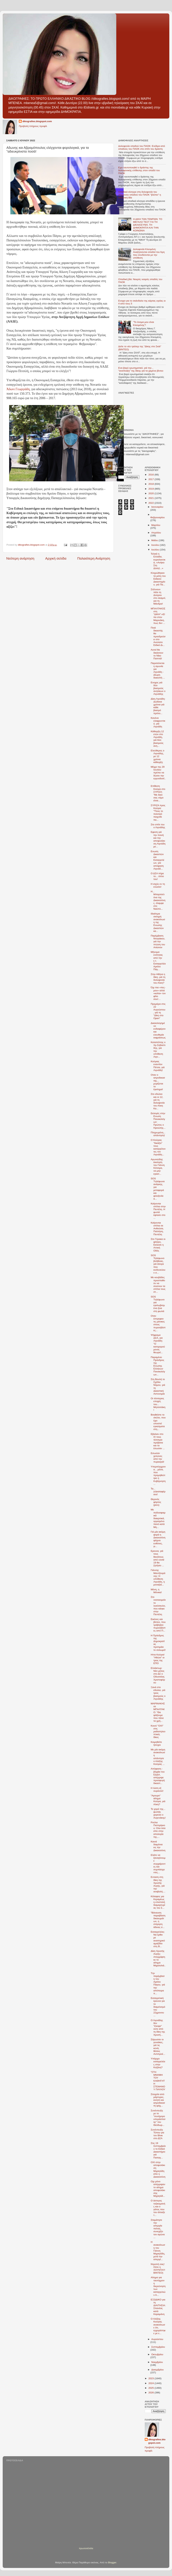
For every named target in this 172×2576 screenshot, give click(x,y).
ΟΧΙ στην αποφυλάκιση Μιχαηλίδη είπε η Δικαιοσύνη (158, 2169)
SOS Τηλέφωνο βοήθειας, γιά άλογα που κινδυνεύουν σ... (158, 1264)
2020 (151, 493)
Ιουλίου (155, 549)
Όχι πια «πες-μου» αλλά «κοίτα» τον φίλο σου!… (158, 993)
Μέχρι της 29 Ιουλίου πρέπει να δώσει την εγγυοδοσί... (158, 774)
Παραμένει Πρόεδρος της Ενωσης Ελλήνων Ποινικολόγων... (158, 1366)
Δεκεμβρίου (157, 2369)
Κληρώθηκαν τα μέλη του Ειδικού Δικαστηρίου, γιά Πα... (158, 579)
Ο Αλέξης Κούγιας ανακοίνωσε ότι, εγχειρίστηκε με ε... (158, 2326)
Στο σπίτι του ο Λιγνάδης (158, 826)
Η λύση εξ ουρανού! (157, 1789)
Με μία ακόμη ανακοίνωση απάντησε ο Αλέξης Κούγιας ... (158, 1756)
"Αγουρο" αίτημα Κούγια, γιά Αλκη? (158, 1800)
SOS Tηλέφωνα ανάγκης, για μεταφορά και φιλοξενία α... (157, 1188)
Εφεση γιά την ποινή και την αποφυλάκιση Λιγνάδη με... (158, 839)
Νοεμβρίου (157, 2362)
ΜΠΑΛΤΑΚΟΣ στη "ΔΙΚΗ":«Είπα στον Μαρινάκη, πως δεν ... (158, 615)
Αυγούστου (157, 2339)
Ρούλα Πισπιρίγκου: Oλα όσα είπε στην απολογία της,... (158, 1829)
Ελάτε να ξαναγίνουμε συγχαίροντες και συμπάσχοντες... (158, 1864)
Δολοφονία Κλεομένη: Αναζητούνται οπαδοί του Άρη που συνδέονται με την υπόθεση (148, 253)
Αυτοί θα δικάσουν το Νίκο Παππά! (157, 654)
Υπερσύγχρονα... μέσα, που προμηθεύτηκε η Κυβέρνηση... (158, 1475)
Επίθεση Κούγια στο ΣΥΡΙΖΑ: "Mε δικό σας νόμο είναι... (158, 793)
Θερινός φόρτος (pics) (156, 1502)
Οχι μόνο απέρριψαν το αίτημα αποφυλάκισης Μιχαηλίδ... (158, 2188)
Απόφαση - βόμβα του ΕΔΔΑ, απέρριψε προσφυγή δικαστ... (158, 1776)
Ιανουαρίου (157, 506)
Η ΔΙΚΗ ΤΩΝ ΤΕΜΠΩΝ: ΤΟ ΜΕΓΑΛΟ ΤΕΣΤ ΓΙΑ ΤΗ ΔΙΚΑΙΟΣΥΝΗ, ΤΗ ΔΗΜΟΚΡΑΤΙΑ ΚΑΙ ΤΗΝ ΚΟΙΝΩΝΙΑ (147, 225)
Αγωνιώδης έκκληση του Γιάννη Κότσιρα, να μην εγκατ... (157, 1166)
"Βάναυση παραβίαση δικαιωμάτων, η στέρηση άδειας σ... (158, 1920)
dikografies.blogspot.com (37, 121)
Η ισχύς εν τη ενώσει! (158, 885)
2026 (151, 2392)
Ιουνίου (155, 545)
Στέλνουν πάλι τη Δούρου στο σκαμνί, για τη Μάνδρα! (158, 596)
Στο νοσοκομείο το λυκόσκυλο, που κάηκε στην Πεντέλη (158, 1606)
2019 (151, 488)
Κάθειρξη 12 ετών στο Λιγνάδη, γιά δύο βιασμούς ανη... (157, 738)
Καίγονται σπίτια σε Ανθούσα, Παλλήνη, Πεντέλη (157, 1228)
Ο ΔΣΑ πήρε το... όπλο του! (157, 876)
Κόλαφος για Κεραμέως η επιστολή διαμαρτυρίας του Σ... (158, 1902)
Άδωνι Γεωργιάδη (18, 389)
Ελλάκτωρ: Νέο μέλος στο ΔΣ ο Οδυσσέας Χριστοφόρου (158, 1675)
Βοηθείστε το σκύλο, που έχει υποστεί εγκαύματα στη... (158, 1422)
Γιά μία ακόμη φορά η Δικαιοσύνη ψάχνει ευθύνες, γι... (158, 1539)
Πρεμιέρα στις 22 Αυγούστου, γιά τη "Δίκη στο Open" (158, 1011)
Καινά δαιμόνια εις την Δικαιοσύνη (158, 1846)
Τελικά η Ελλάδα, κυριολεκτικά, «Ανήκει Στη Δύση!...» (158, 561)
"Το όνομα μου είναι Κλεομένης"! (143, 323)
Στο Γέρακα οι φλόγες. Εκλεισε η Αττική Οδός (158, 1245)
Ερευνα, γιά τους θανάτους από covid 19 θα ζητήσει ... (157, 1558)
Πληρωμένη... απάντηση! (158, 1134)
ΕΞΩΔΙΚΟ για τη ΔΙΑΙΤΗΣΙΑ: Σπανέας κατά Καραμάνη (158, 2306)
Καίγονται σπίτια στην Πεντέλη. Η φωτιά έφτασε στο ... (158, 1210)
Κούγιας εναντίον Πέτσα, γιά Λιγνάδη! (157, 1066)
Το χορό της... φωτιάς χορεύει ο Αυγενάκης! (158, 1813)
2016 (151, 474)
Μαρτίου (155, 525)
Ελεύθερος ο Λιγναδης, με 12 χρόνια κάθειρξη (157, 756)
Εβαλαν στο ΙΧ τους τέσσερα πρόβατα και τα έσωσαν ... (158, 1441)
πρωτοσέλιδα (86, 2548)
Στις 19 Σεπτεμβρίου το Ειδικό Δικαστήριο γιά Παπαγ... (158, 2150)
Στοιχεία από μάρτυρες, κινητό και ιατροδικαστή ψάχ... (158, 2100)
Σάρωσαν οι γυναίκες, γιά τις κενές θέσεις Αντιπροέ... (158, 2046)
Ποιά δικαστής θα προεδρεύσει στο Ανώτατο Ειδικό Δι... (158, 636)
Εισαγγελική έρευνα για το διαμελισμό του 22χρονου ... (158, 2007)
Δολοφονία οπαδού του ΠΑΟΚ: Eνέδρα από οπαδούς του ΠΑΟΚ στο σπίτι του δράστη (141, 147)
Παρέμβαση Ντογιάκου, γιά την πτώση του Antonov (158, 941)
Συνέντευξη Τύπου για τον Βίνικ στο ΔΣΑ (157, 2134)
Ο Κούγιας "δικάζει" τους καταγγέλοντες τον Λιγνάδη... (158, 1147)
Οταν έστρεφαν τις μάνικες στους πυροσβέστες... (158, 1323)
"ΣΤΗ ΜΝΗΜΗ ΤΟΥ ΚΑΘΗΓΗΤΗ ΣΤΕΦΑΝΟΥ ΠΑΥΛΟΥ (158, 2081)
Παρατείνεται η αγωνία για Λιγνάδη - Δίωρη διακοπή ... (158, 670)
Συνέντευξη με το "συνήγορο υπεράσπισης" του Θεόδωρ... (158, 2117)
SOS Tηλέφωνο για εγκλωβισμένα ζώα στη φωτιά (158, 1304)
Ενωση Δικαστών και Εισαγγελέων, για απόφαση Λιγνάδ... (157, 860)
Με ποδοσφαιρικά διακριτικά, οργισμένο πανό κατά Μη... (158, 1518)
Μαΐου (155, 540)
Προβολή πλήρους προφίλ (33, 126)
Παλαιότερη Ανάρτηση (93, 558)
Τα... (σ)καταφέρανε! (158, 1491)
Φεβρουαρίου (157, 517)
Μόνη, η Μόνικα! (156, 1591)
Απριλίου (156, 532)
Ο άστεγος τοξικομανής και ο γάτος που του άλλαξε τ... (158, 2207)
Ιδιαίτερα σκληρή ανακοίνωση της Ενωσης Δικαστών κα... (158, 922)
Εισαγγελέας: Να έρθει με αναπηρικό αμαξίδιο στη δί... (158, 1939)
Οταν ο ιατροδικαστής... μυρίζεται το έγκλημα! (158, 1082)
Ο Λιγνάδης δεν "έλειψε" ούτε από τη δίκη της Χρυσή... (158, 2027)
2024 (151, 2383)
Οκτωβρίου (157, 2354)
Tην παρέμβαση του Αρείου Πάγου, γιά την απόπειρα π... (158, 1983)
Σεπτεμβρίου (158, 2347)
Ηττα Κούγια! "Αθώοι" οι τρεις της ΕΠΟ (157, 1659)
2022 (151, 503)
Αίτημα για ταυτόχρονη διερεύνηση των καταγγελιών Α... (158, 2286)
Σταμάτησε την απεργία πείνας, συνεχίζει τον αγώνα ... (158, 2229)
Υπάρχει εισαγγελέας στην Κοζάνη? (158, 2063)
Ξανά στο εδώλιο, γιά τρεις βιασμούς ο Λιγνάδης (158, 1693)
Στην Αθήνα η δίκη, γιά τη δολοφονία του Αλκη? (158, 978)
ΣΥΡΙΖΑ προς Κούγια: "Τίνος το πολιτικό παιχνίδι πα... (158, 812)
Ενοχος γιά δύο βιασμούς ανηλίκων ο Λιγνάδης (158, 688)
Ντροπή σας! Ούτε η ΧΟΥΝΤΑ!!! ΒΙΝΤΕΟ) (158, 2268)
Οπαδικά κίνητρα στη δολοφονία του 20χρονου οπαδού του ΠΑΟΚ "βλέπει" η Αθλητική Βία (139, 195)
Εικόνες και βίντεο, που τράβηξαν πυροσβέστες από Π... (158, 1625)
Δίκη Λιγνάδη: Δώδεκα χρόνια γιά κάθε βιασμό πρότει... (158, 706)
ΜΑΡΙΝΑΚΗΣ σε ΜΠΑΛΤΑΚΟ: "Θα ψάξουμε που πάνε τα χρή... (158, 1712)
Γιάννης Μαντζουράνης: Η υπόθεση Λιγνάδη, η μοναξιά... (158, 1577)
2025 (151, 2388)
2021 (151, 498)
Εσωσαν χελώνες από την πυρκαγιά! (157, 1457)
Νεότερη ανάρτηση (20, 558)
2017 (151, 479)
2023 (151, 2378)
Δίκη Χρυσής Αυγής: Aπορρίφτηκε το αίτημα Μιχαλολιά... (158, 1960)
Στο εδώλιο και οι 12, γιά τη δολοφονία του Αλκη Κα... (158, 1101)
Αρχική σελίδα (55, 558)
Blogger (112, 2562)
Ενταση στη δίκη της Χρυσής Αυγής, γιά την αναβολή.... (158, 1884)
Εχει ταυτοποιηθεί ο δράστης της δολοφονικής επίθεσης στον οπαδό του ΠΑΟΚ (139, 170)
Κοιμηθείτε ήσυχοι (156, 1743)
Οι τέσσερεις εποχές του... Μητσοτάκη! (158, 1404)
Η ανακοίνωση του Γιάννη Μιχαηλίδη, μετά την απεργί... (158, 2251)
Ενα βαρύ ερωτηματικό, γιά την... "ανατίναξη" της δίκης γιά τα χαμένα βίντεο (140, 369)
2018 (151, 484)
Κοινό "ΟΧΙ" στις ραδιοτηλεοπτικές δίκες (158, 1731)
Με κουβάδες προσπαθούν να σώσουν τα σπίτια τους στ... (158, 1284)
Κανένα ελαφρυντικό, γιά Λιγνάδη (158, 722)
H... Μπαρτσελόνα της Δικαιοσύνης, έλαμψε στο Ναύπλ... (158, 900)
